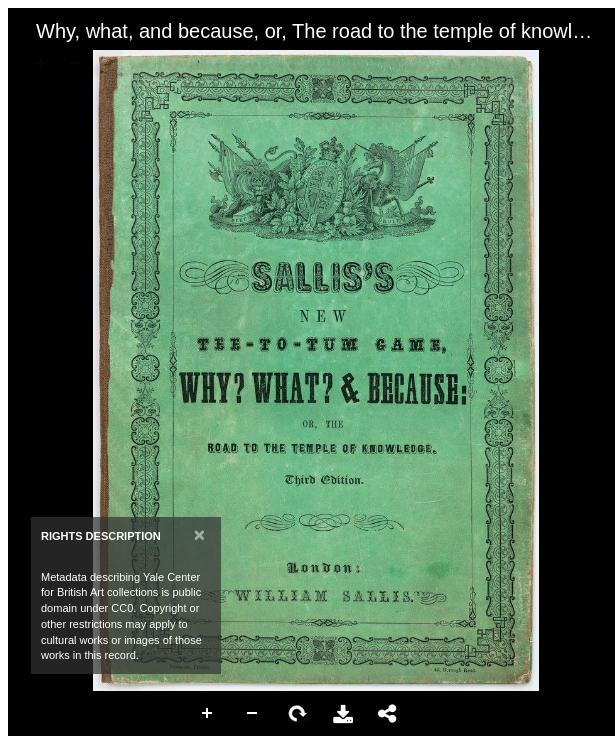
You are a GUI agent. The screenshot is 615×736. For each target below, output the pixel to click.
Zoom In (208, 714)
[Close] (199, 534)
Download (343, 714)
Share (388, 714)
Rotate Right (298, 714)
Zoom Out (253, 714)
